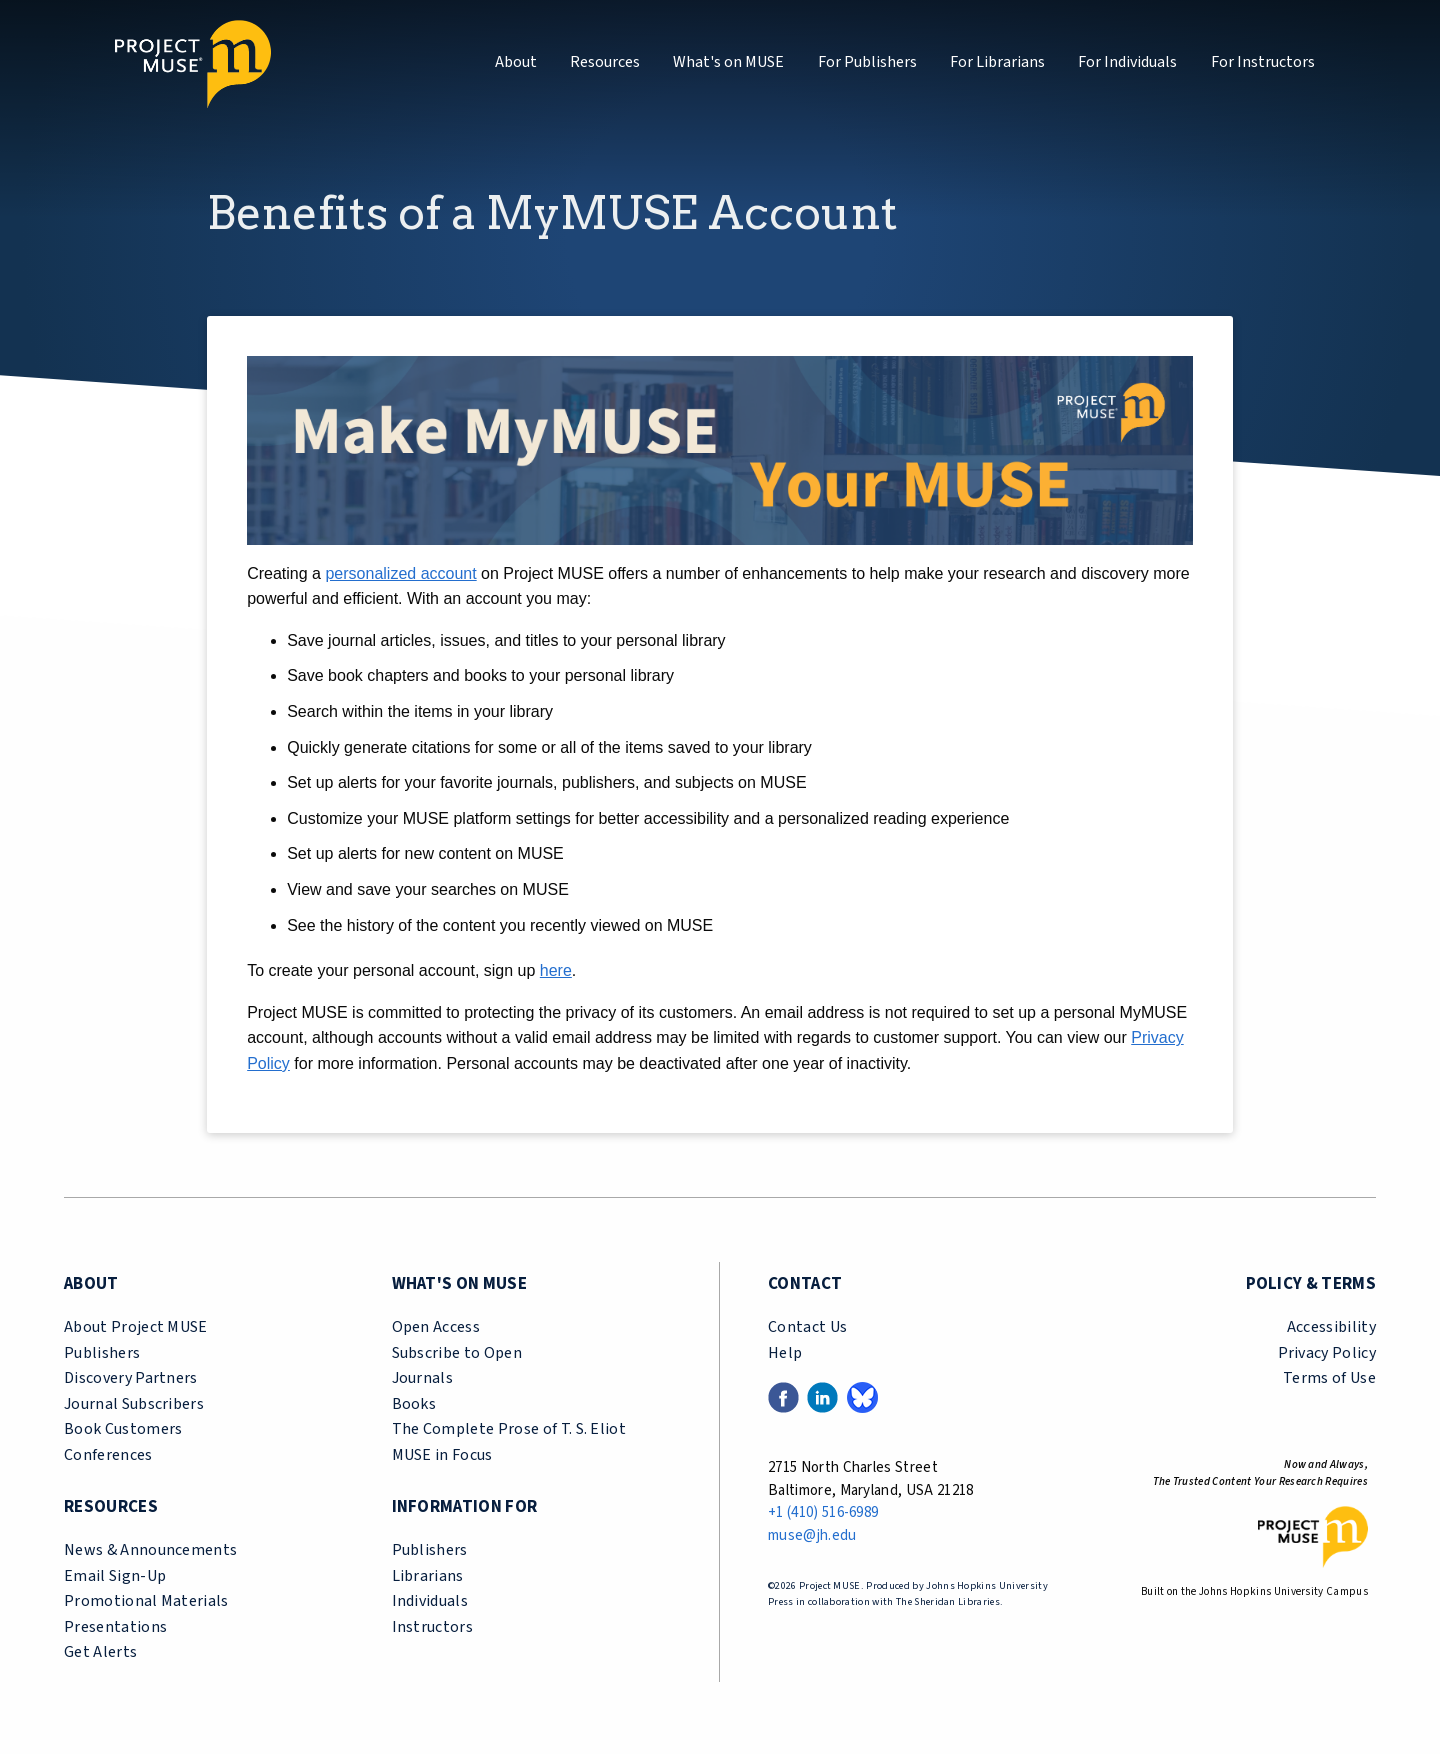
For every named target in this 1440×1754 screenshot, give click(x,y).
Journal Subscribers (134, 1404)
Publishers (102, 1353)
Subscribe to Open (457, 1353)
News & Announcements (150, 1550)
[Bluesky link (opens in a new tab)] (862, 1397)
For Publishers (867, 62)
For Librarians (997, 62)
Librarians (428, 1576)
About (516, 62)
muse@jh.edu (812, 1535)
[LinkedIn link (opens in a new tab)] (822, 1397)
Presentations (115, 1627)
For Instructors (1263, 62)
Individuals (430, 1601)
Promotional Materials (146, 1601)
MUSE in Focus (442, 1455)
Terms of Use (1329, 1378)
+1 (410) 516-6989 (823, 1512)
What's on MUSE (728, 62)
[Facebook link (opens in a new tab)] (783, 1397)
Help (785, 1353)
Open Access (436, 1327)
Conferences (108, 1455)
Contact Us (807, 1327)
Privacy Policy (1327, 1353)
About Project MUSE (136, 1327)
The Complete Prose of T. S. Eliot (509, 1429)
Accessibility (1331, 1327)
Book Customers (123, 1429)
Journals (423, 1378)
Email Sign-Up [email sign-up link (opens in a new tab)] (115, 1576)
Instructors (433, 1627)
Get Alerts (100, 1652)
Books (414, 1404)
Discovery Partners (131, 1378)
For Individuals (1127, 62)
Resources (605, 62)
